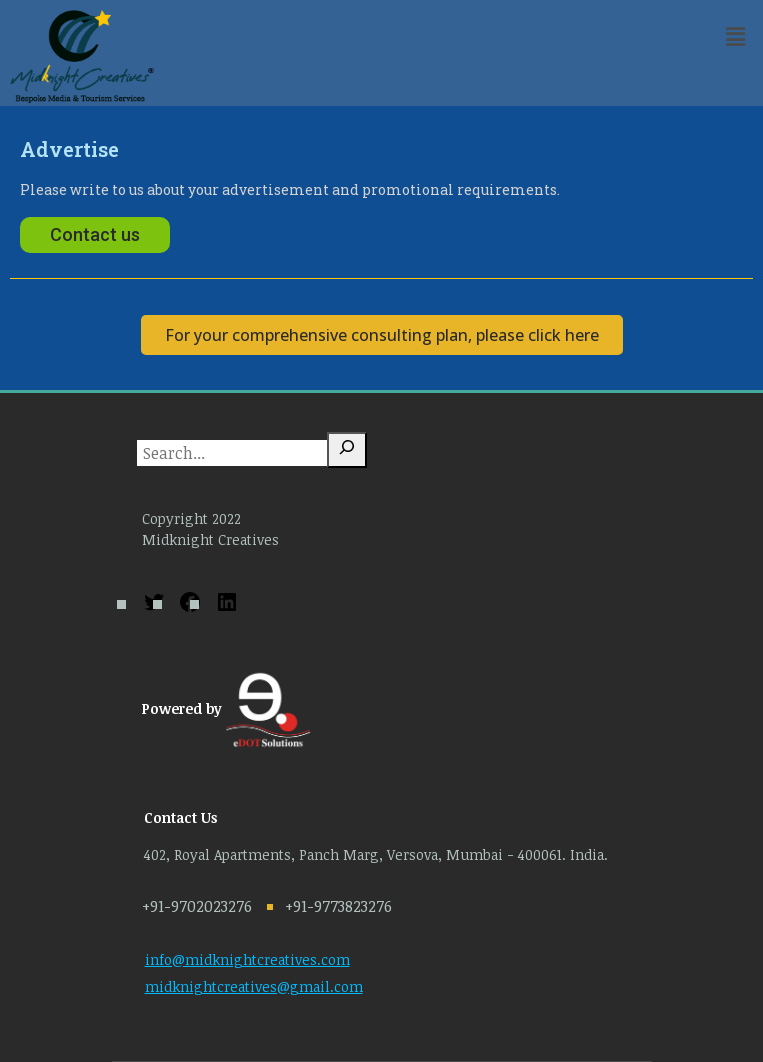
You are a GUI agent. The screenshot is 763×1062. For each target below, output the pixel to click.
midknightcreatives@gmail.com (254, 986)
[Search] (347, 450)
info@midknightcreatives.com (247, 959)
